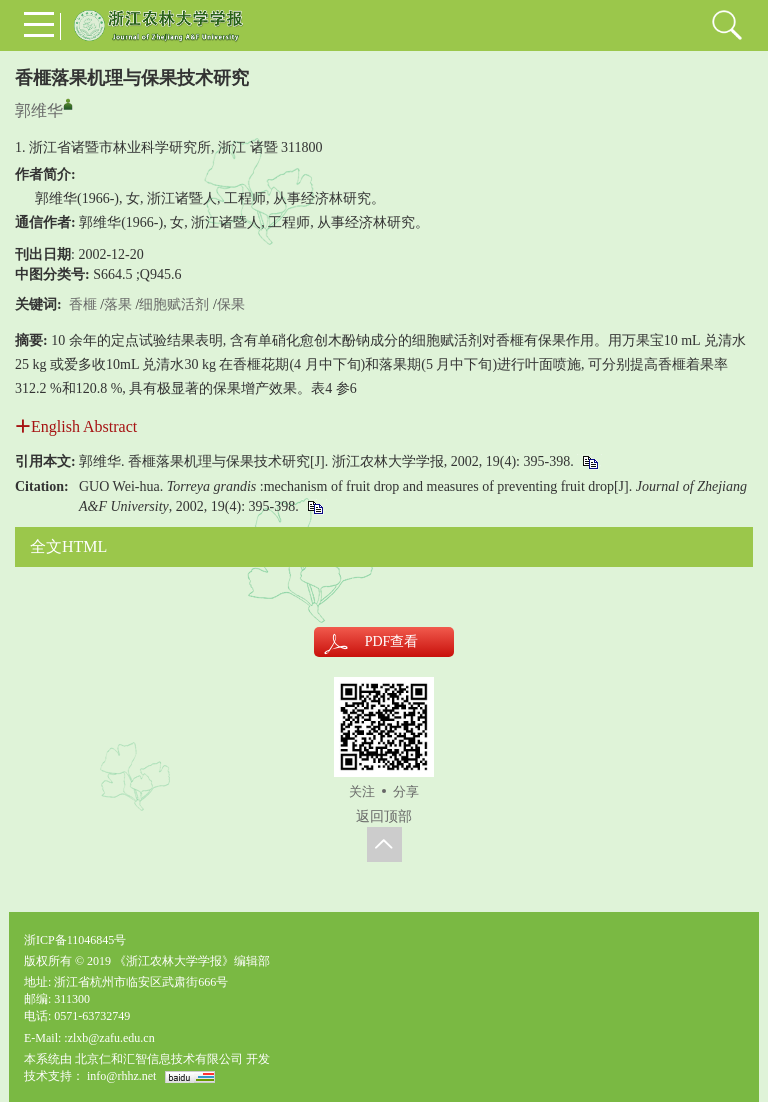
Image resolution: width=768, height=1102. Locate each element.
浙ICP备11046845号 (75, 940)
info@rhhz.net (121, 1076)
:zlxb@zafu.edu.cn (109, 1038)
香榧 (83, 304)
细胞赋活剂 (174, 304)
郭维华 (39, 110)
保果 (231, 304)
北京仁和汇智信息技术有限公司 (159, 1059)
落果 (118, 304)
